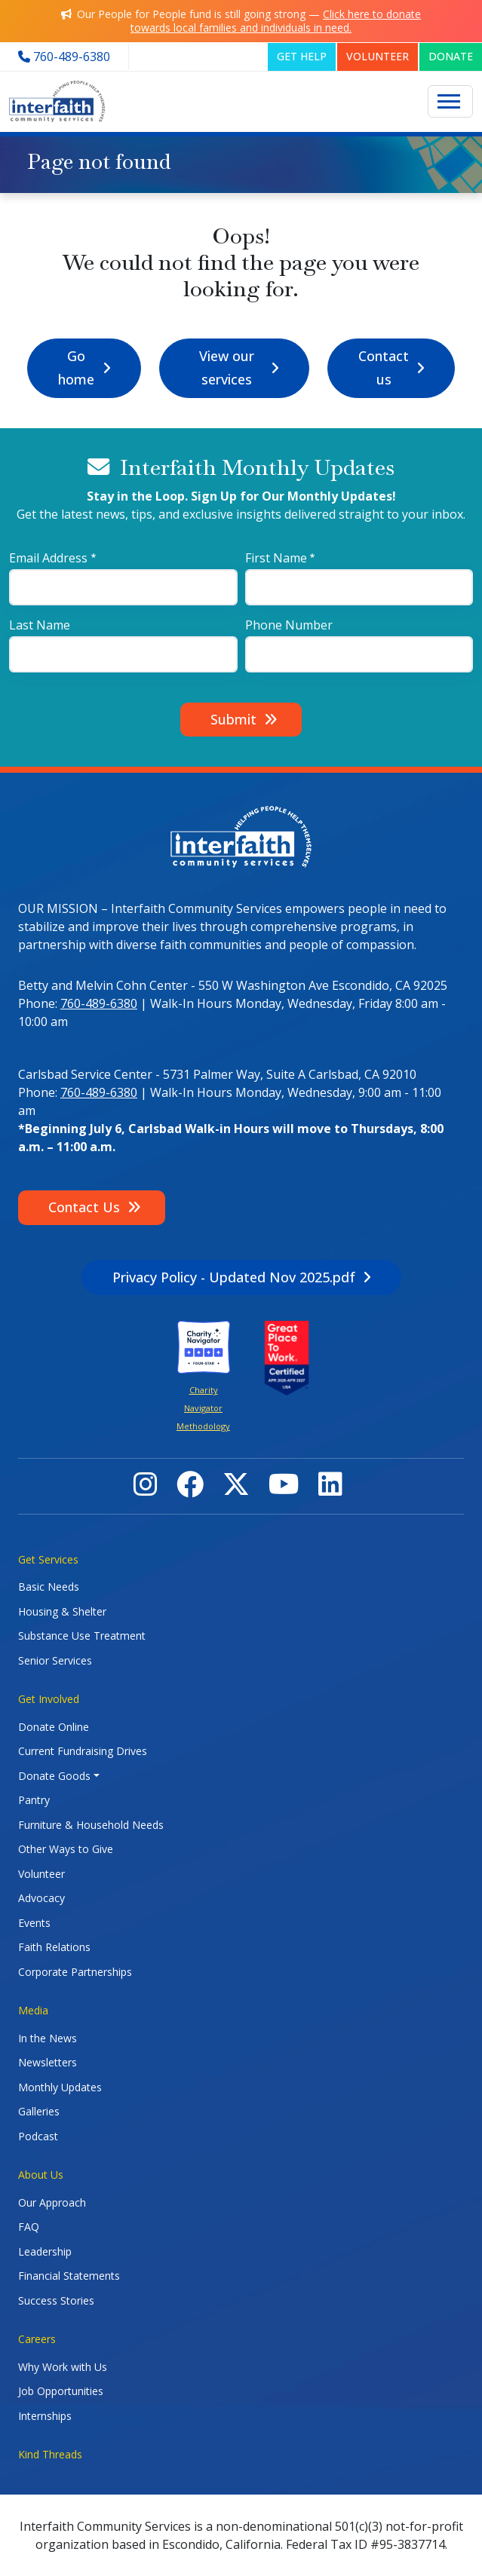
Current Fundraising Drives (82, 1751)
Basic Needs (48, 1586)
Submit (233, 719)
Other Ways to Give (65, 1849)
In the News (47, 2038)
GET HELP (302, 56)
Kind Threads (50, 2454)
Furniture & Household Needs (91, 1825)
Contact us (383, 368)
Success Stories (56, 2300)
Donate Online (53, 1727)
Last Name (39, 625)
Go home (76, 368)
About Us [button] (40, 2174)
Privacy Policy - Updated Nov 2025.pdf (233, 1277)
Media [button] (33, 2010)
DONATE (450, 56)
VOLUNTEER (377, 56)
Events (34, 1923)
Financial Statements (69, 2275)
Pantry (34, 1800)
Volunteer (41, 1874)
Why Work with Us (62, 2367)
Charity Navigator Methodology (203, 1408)
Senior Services (55, 1660)
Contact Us (84, 1207)
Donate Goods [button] (54, 1776)
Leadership (45, 2251)
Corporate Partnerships (75, 1972)
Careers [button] (37, 2339)
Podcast (38, 2136)
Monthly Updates (60, 2087)
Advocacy (41, 1898)
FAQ (28, 2226)
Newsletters (47, 2062)
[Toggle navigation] (450, 101)
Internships (45, 2416)
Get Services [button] (48, 1559)
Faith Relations (54, 1947)
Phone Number (289, 625)
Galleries (39, 2111)
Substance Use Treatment (82, 1635)
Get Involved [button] (48, 1699)
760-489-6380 (98, 1003)
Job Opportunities (60, 2391)
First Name (276, 558)
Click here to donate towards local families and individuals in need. (275, 21)
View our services (226, 368)
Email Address (48, 558)
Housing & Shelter (62, 1611)
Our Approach (52, 2202)
